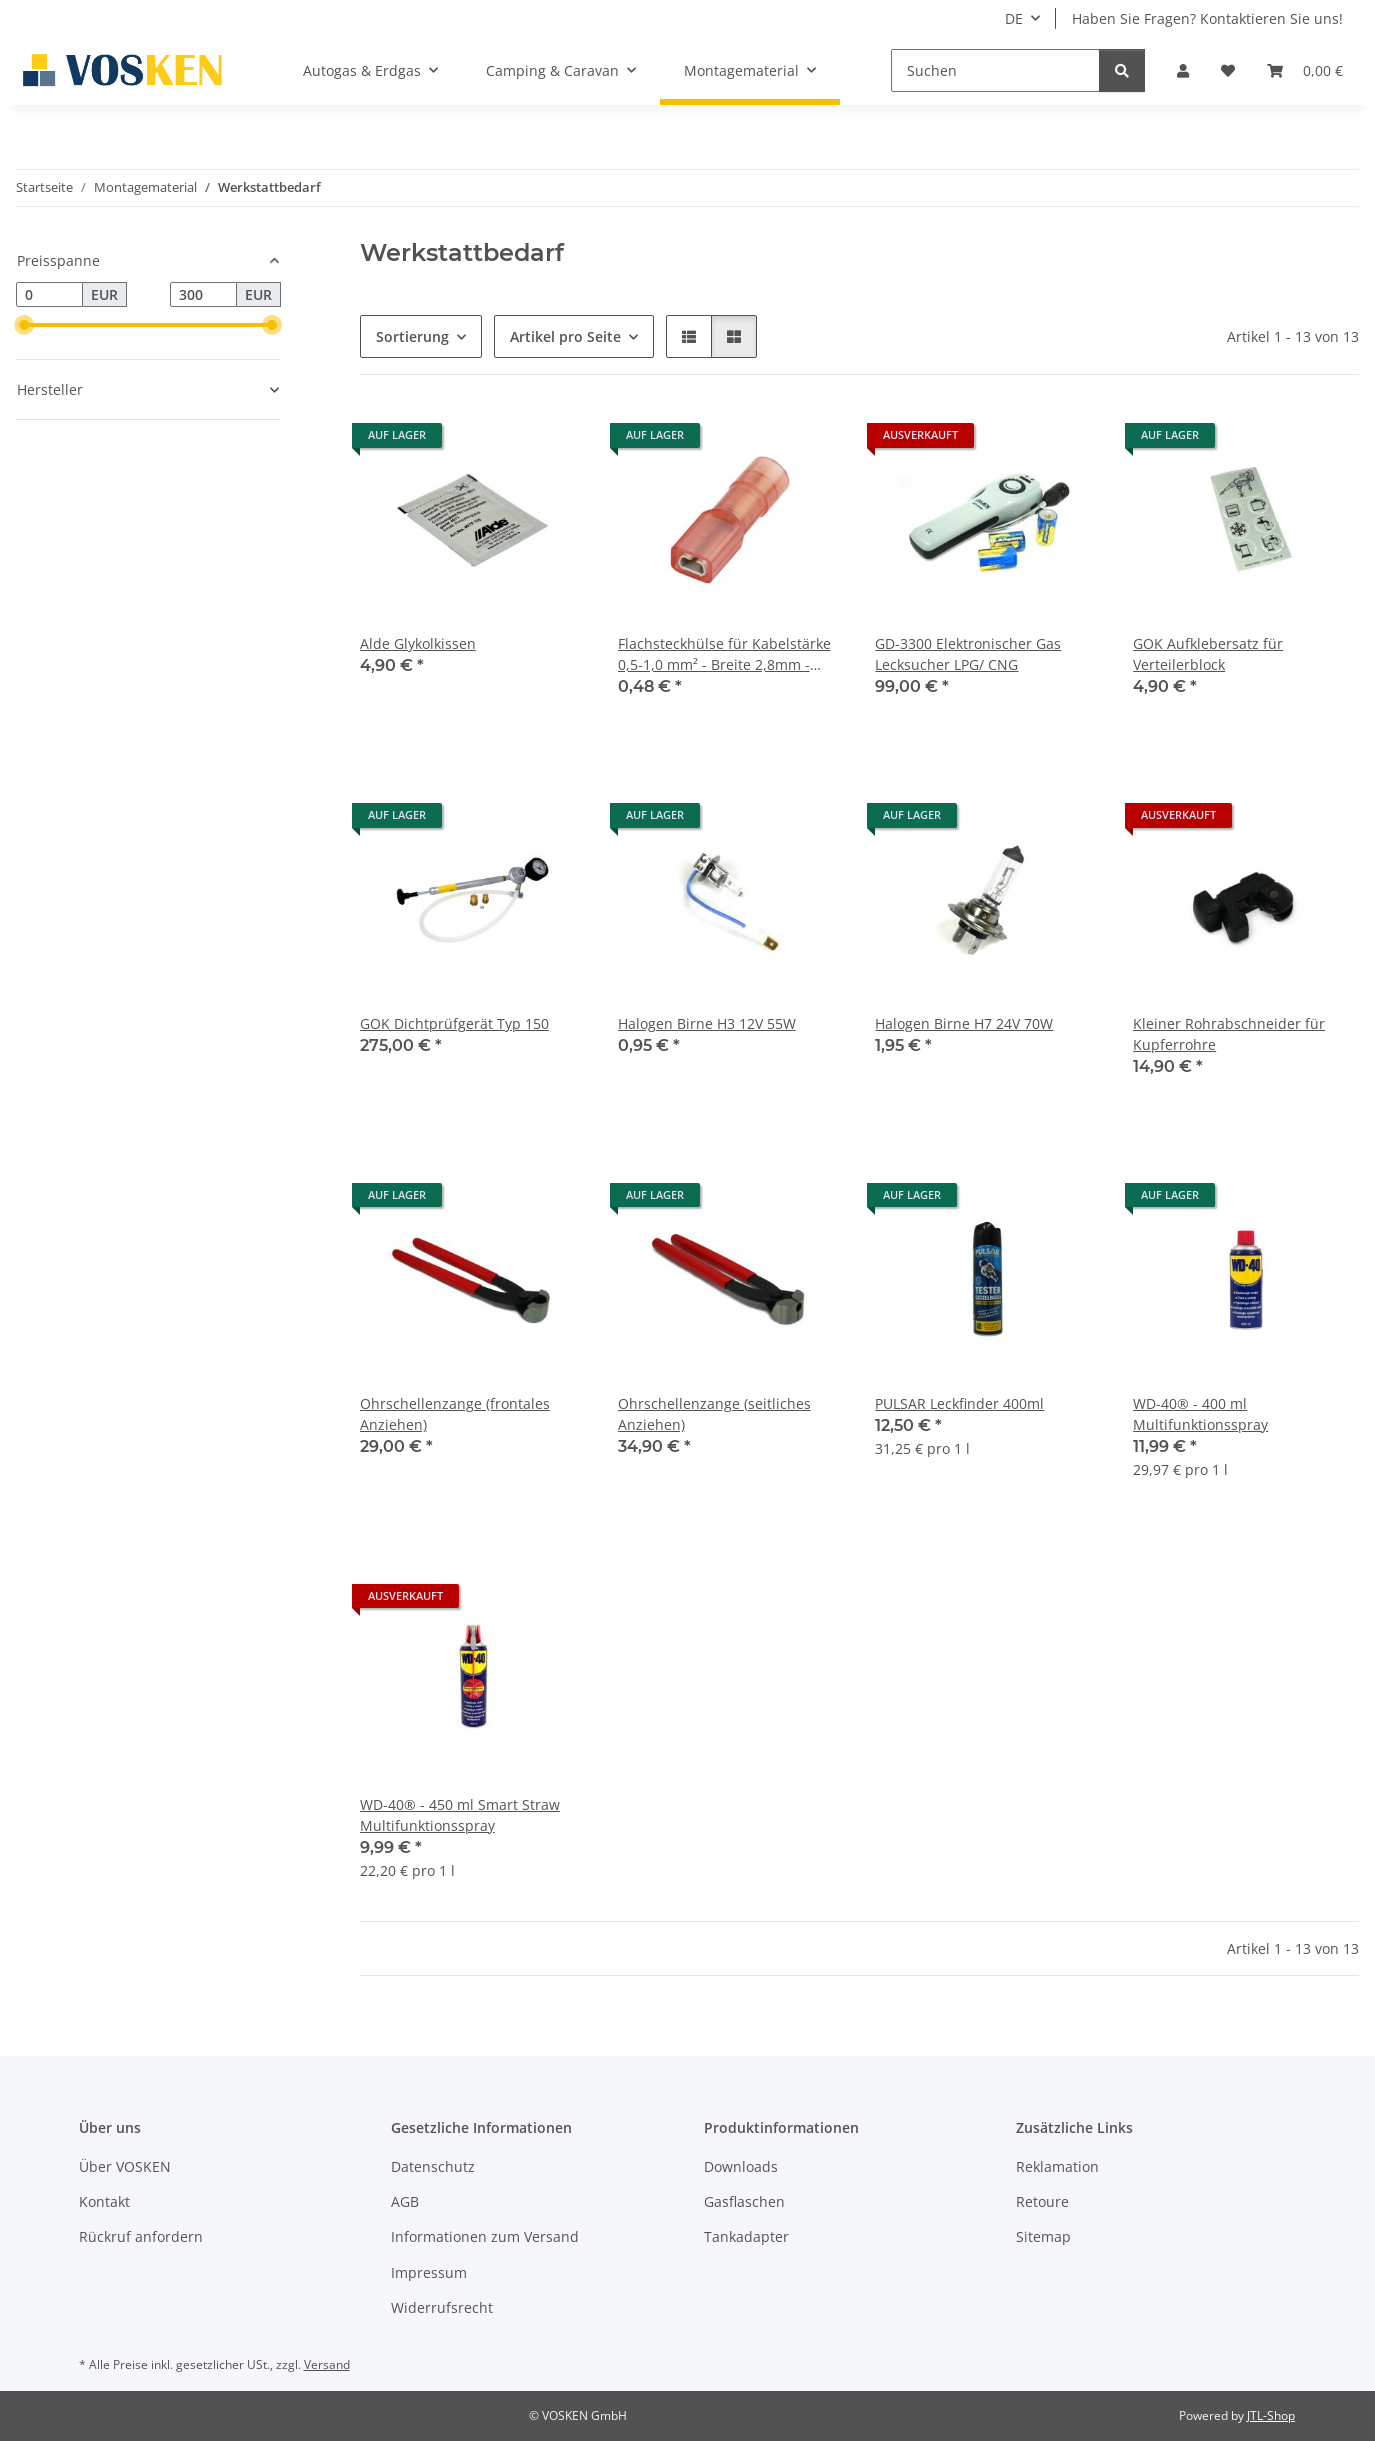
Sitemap (1043, 2236)
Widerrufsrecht (442, 2307)
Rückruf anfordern (141, 2236)
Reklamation (1057, 2166)
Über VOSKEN (125, 2166)
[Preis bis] (203, 295)
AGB (405, 2201)
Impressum (429, 2272)
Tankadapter (746, 2236)
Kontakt (104, 2201)
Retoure (1042, 2201)
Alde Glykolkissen (418, 643)
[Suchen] (995, 70)
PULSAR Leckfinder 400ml (959, 1403)
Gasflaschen (744, 2201)
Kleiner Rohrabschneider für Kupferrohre (1229, 1034)
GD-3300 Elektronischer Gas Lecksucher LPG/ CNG (968, 654)
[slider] (24, 325)
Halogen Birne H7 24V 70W (964, 1023)
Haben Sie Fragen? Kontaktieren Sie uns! (1207, 18)
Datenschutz (433, 2166)
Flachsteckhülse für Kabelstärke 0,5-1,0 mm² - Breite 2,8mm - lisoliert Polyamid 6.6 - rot (724, 654)
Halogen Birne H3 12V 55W (707, 1023)
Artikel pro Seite (565, 336)
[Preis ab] (49, 295)
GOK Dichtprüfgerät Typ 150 (454, 1023)
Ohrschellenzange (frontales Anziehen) (455, 1414)
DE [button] (1014, 18)
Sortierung (412, 336)
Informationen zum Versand (485, 2236)
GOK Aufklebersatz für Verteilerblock (1208, 654)
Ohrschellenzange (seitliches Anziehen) (714, 1414)
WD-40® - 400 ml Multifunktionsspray (1200, 1414)
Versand (327, 2364)
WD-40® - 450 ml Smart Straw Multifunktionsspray (460, 1815)
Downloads (741, 2166)
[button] (1183, 70)
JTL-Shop (1271, 2415)
